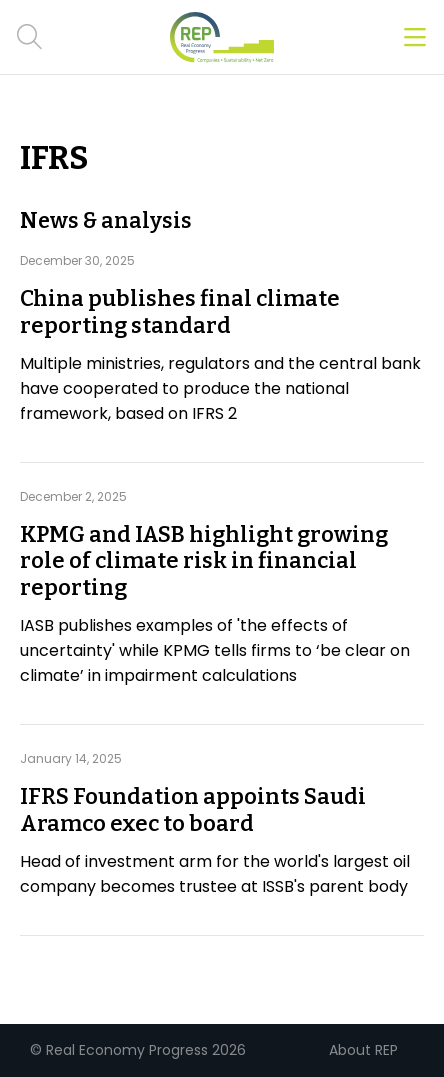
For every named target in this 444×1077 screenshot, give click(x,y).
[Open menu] (415, 37)
